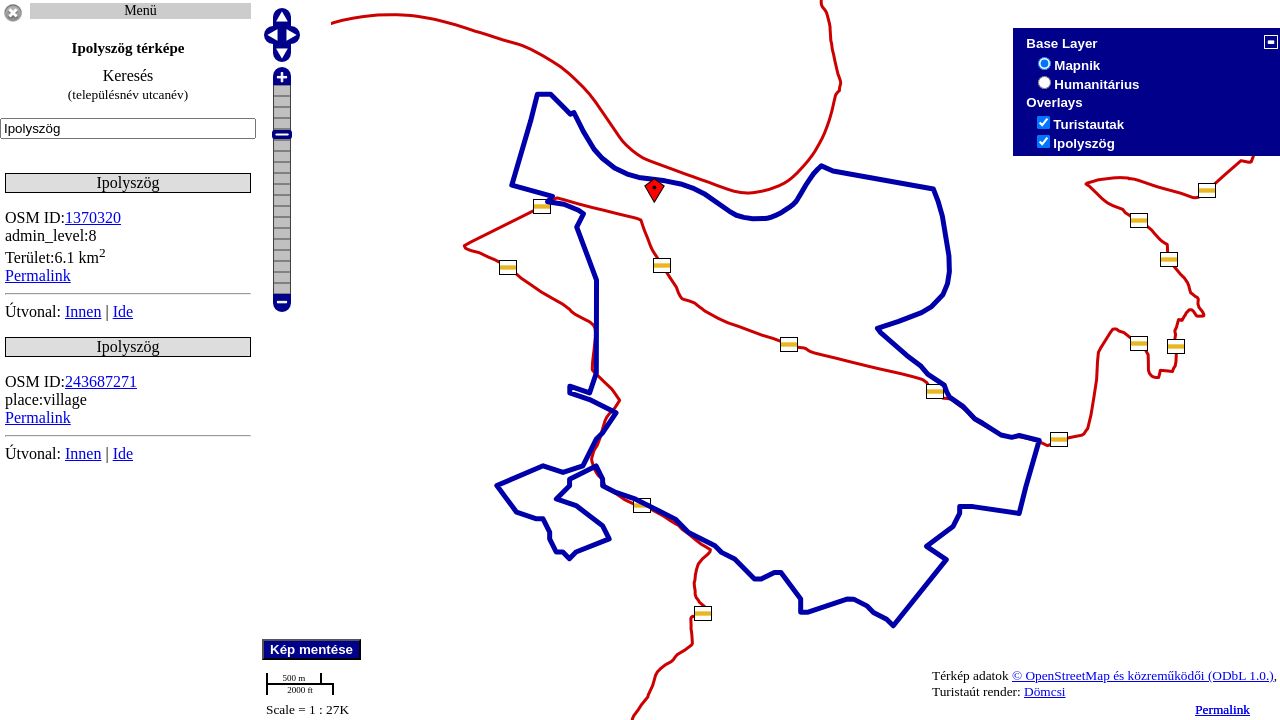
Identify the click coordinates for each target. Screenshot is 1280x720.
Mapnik (1077, 65)
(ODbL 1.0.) (1241, 675)
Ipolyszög (1083, 143)
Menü (140, 10)
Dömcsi (1044, 691)
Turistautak (1088, 124)
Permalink (1222, 709)
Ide (123, 311)
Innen (83, 311)
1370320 (93, 217)
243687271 (101, 381)
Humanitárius (1096, 84)
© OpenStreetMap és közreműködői (1110, 675)
